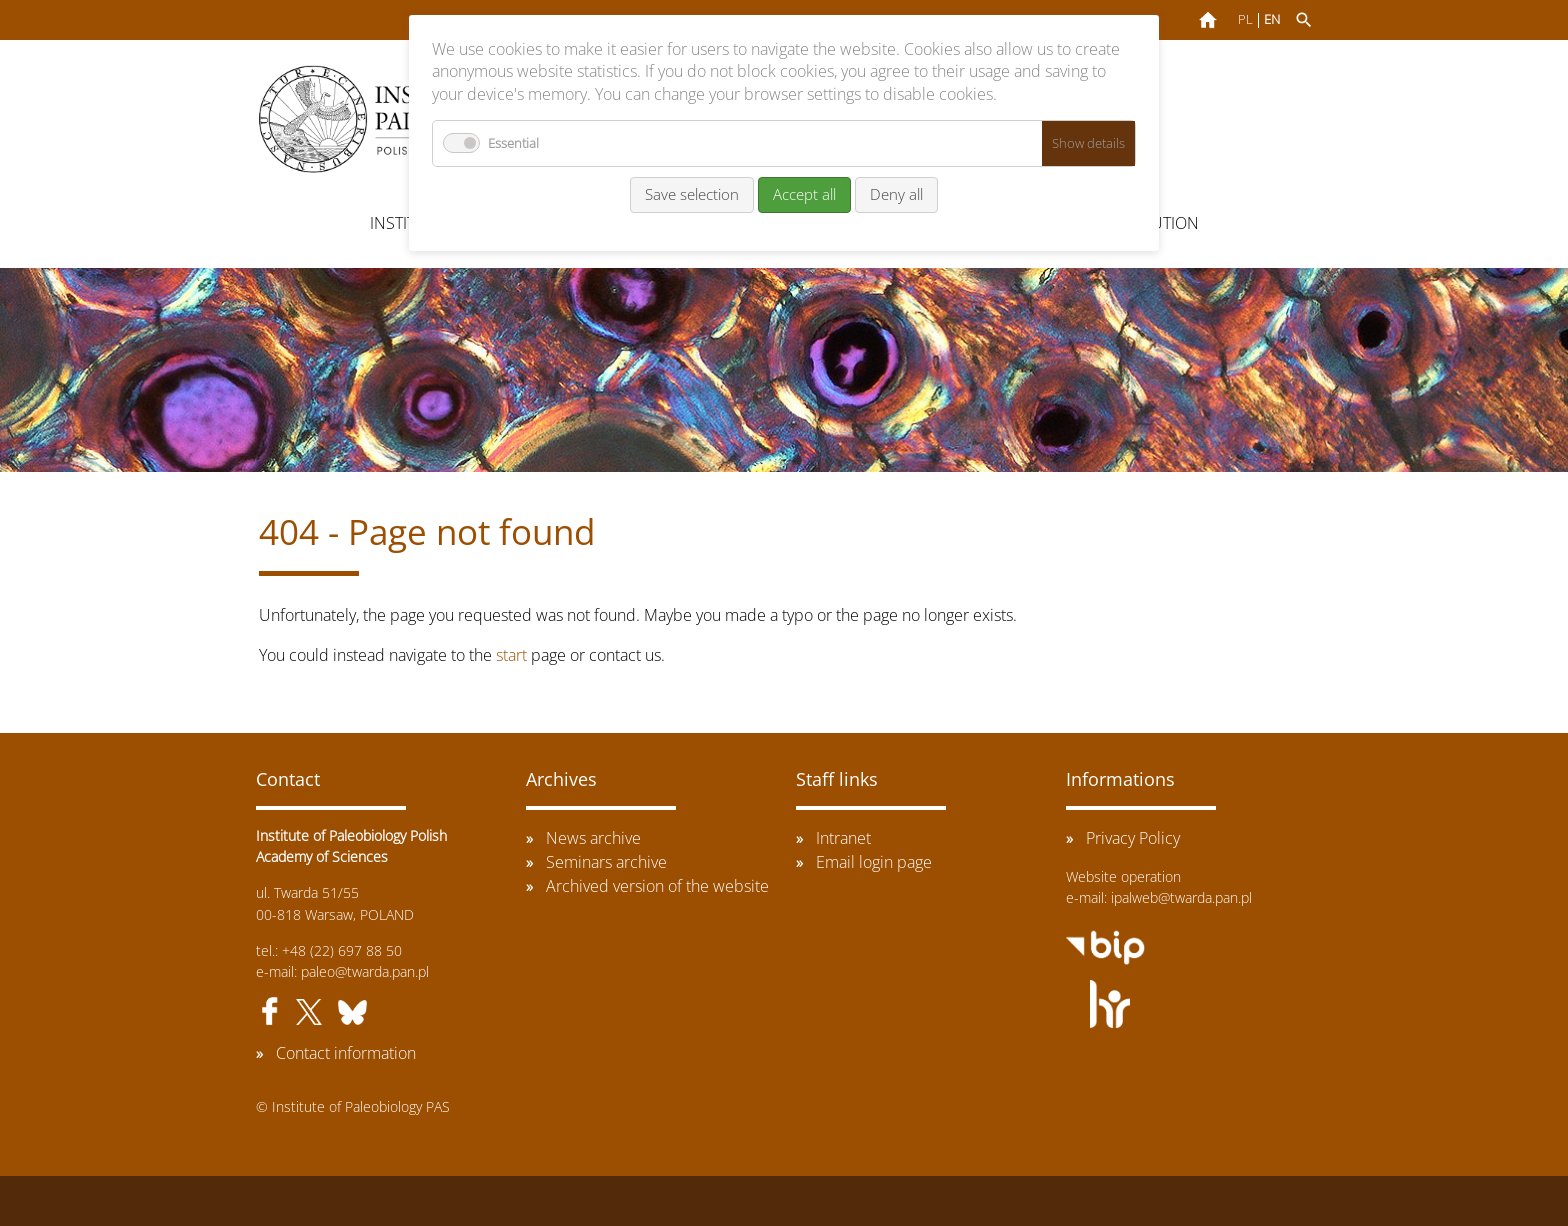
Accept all (804, 194)
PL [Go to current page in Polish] (1245, 19)
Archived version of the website (657, 886)
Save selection (692, 194)
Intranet (843, 838)
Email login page (874, 862)
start (511, 655)
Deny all (896, 194)
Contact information (346, 1053)
